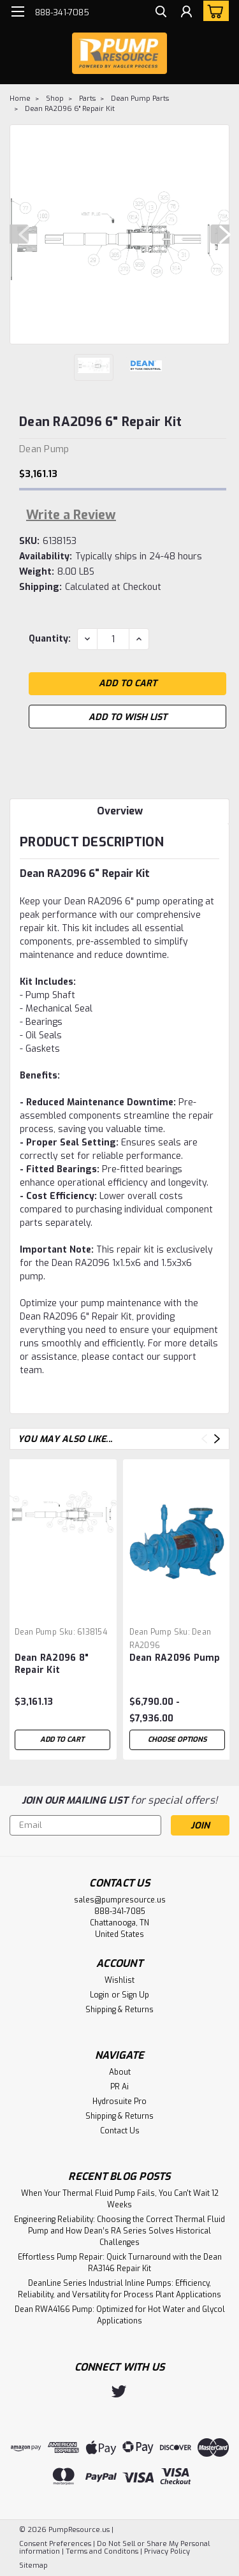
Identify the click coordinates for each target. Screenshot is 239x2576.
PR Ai (119, 2087)
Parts (87, 98)
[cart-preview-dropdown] (213, 11)
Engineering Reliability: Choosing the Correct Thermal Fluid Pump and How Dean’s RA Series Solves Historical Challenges (119, 2231)
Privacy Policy (167, 2551)
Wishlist (119, 1980)
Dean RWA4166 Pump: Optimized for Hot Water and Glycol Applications (120, 2315)
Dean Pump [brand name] (36, 1632)
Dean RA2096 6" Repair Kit (70, 109)
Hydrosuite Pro (119, 2101)
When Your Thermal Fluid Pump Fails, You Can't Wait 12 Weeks (120, 2199)
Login (99, 1995)
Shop (55, 98)
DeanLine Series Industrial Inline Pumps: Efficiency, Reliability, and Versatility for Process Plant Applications (119, 2289)
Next (219, 234)
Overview (120, 811)
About (120, 2072)
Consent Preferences (55, 2544)
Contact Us (120, 2131)
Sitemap (33, 2565)
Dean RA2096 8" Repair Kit (52, 1664)
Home (20, 98)
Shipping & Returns (119, 2010)
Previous (19, 234)
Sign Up (135, 1995)
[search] (161, 13)
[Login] (186, 13)
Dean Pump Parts (140, 98)
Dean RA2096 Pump (175, 1658)
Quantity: (50, 639)
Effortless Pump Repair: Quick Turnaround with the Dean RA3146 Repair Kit (120, 2263)
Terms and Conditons (102, 2551)
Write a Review (71, 515)
